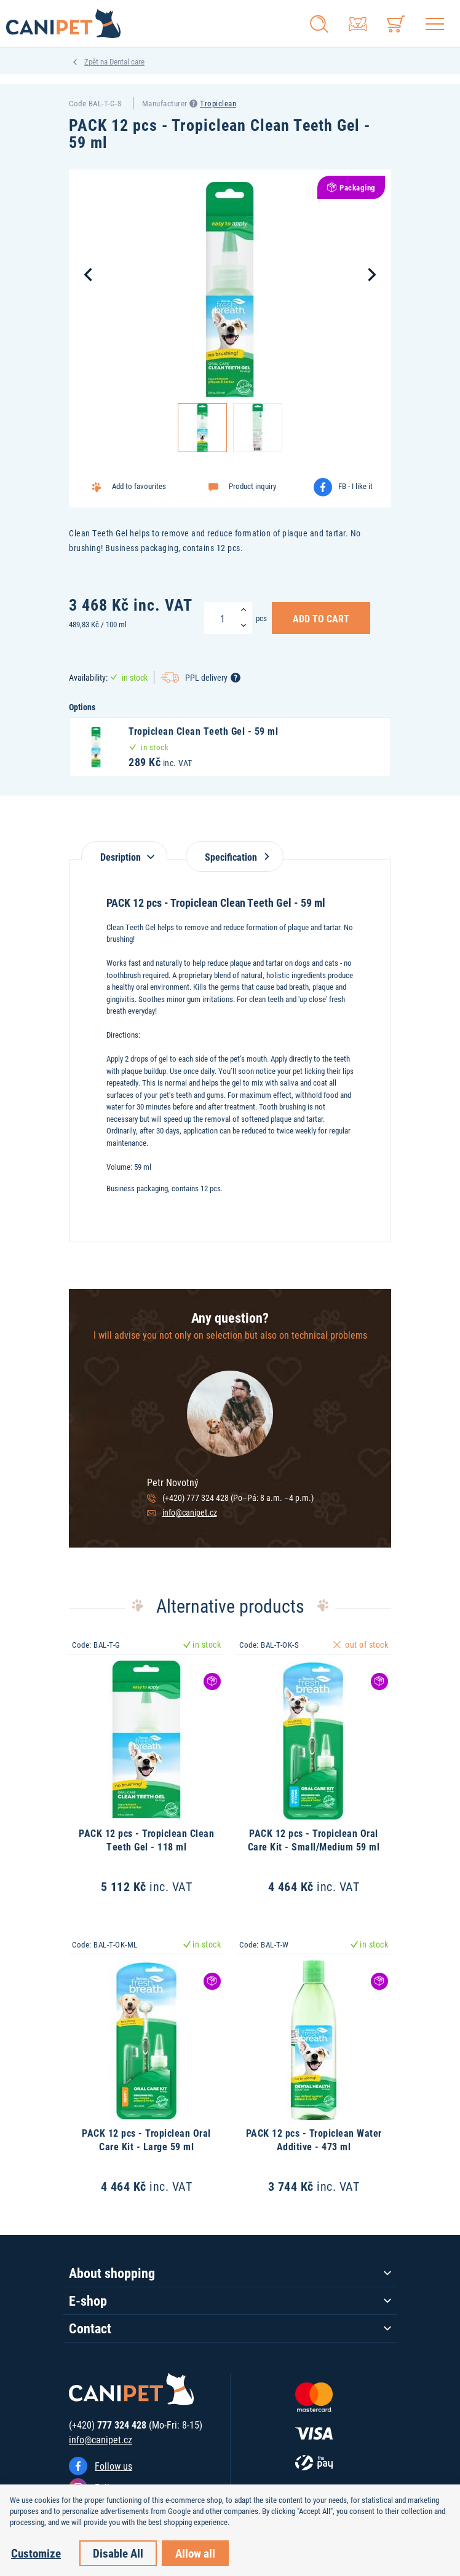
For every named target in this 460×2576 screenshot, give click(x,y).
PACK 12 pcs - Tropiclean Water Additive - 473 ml (314, 2139)
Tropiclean (218, 103)
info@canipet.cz (189, 1512)
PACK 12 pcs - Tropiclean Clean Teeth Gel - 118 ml (146, 1839)
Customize (36, 2553)
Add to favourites (139, 485)
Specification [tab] (234, 856)
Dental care (127, 61)
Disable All (118, 2553)
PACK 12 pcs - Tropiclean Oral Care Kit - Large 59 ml (146, 2139)
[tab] (124, 850)
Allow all (195, 2553)
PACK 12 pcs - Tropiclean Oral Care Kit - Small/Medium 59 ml (314, 1839)
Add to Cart (321, 618)
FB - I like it (355, 485)
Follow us (113, 2465)
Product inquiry (252, 485)
